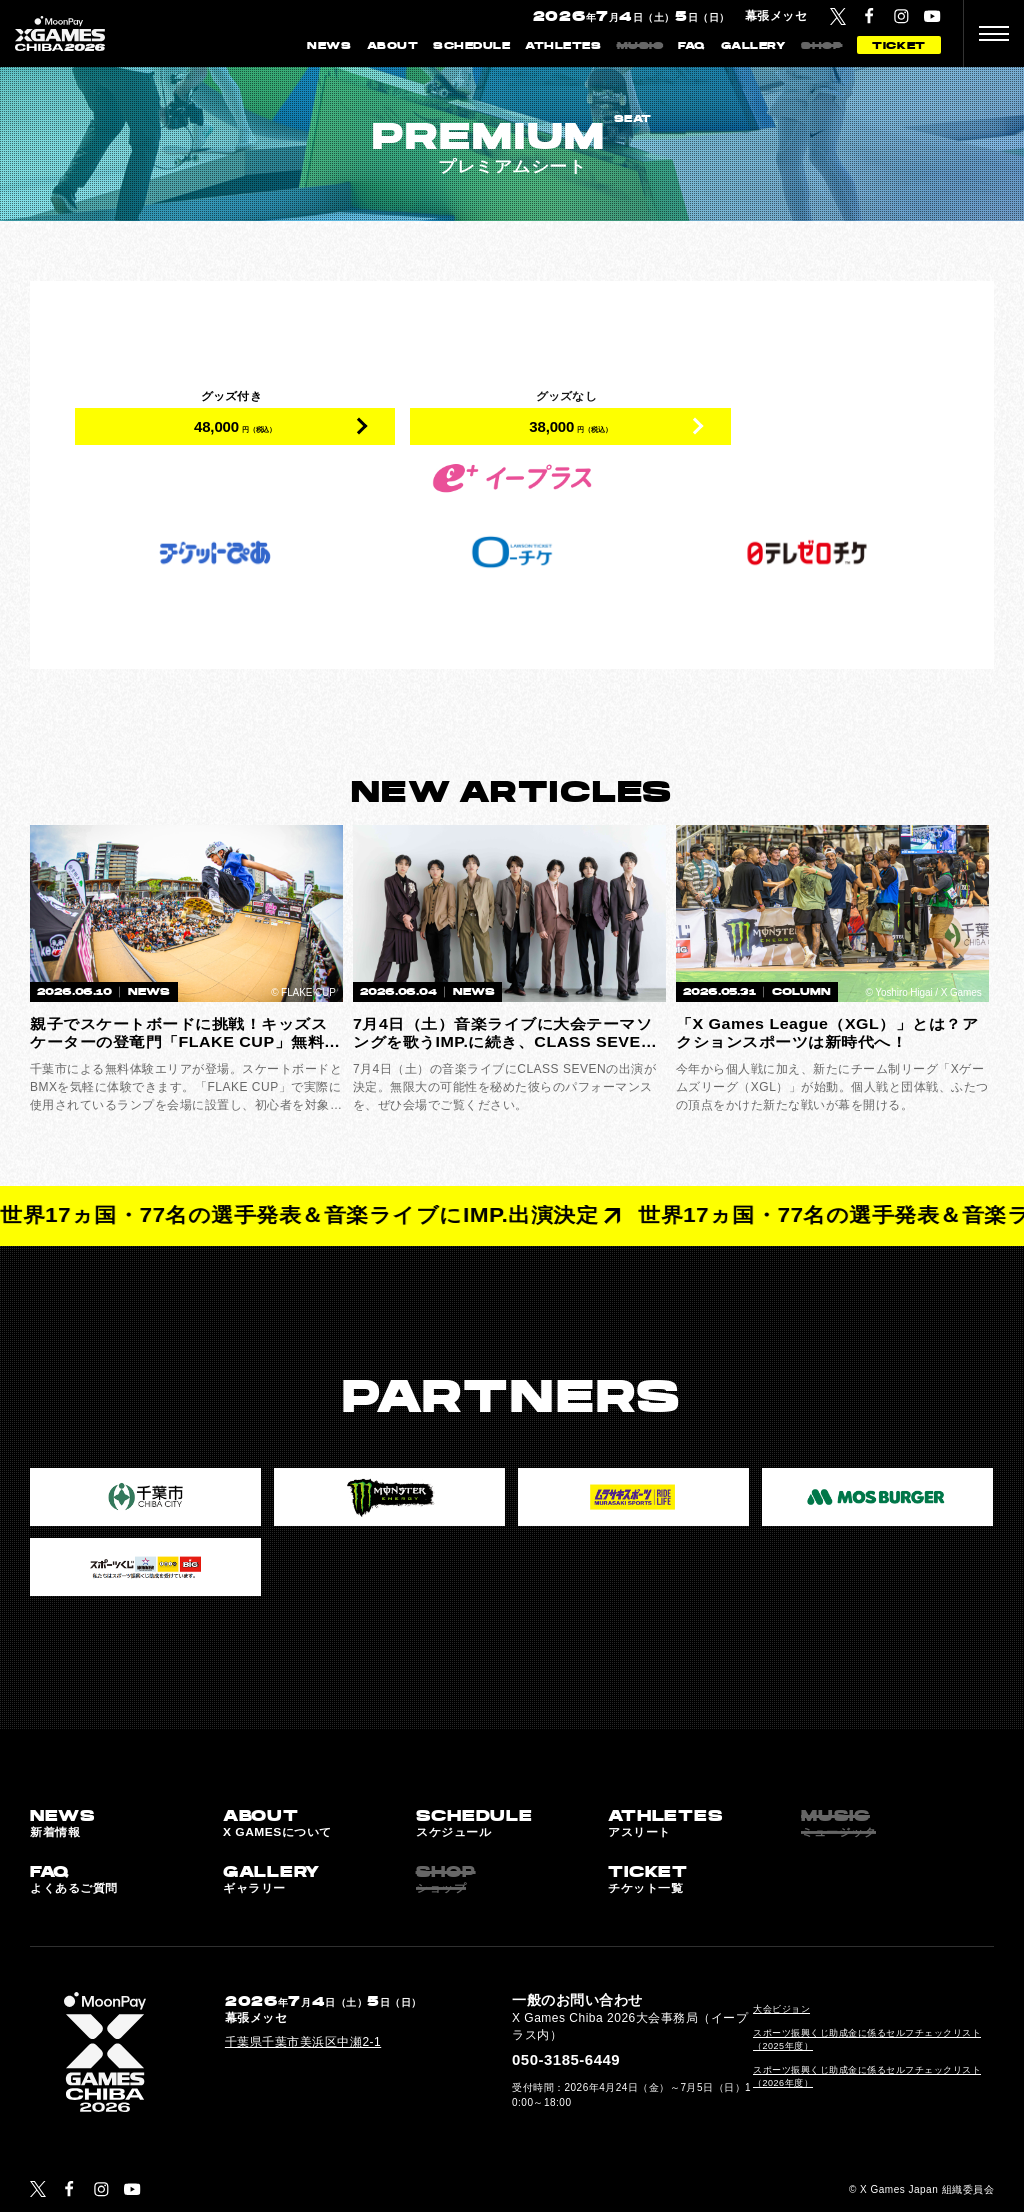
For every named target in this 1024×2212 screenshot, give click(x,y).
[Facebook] (869, 16)
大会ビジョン (781, 2009)
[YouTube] (932, 16)
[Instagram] (901, 16)
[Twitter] (838, 16)
